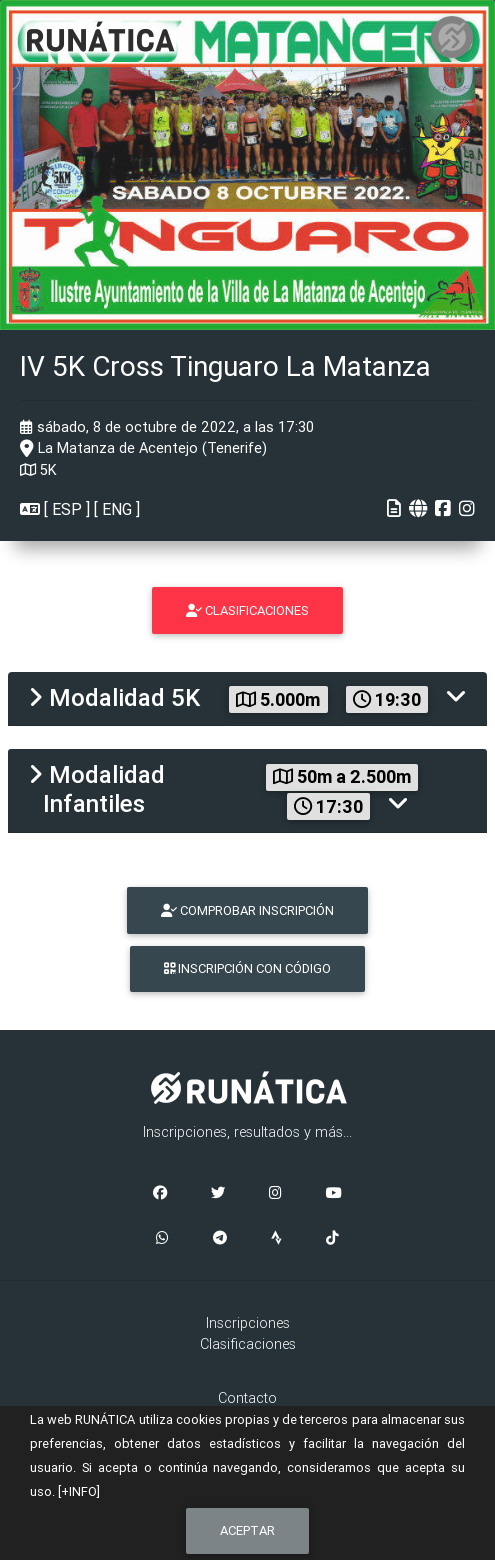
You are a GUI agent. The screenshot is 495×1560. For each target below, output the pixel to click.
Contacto (247, 1398)
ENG (117, 509)
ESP (67, 509)
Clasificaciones (248, 1344)
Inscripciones (248, 1323)
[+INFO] (79, 1491)
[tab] (247, 699)
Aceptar (247, 1530)
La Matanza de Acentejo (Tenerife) (143, 448)
